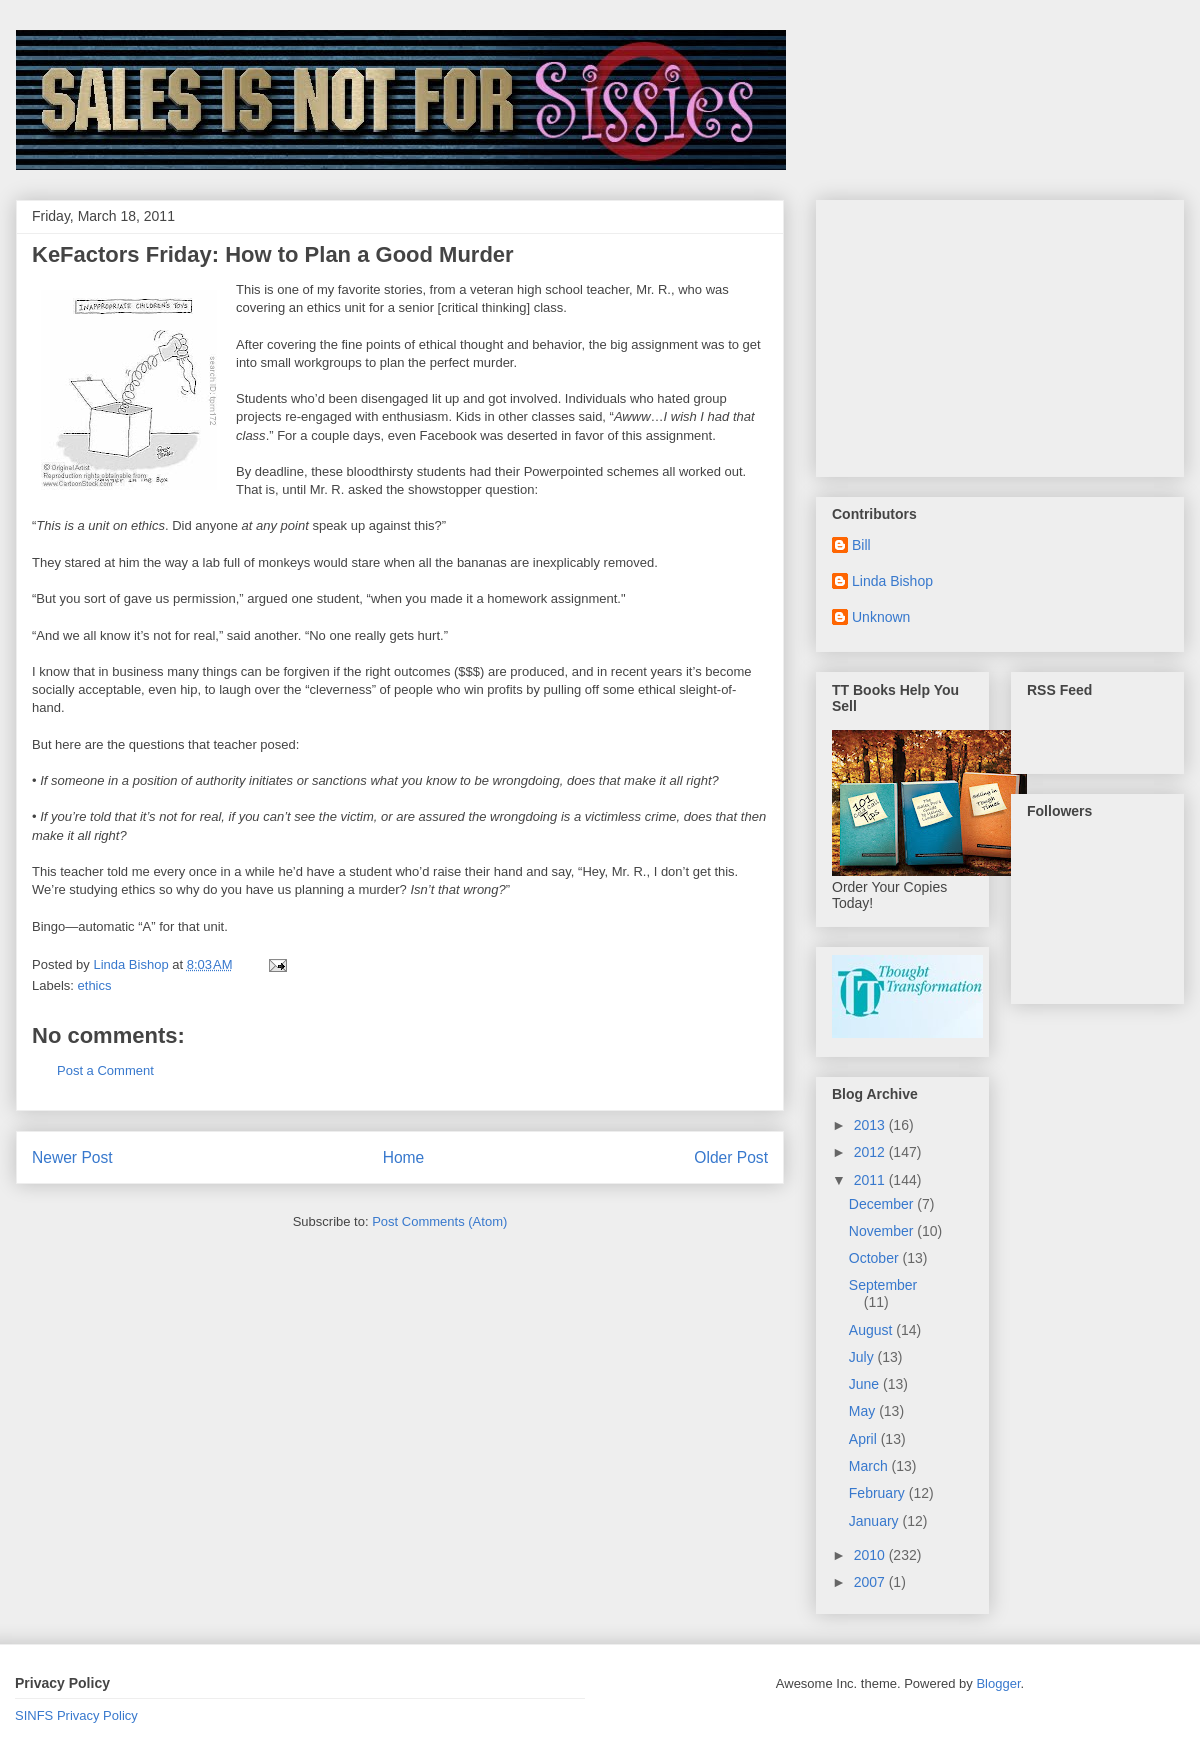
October (876, 1258)
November (883, 1231)
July (863, 1357)
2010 (871, 1555)
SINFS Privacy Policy (76, 1715)
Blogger (998, 1683)
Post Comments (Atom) (439, 1221)
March (870, 1466)
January (876, 1521)
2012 (871, 1152)
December (883, 1204)
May (864, 1411)
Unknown (881, 617)
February (879, 1493)
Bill (861, 545)
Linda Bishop (892, 581)
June (866, 1384)
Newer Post (72, 1157)
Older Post (731, 1157)
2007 (871, 1582)
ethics (95, 985)
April (865, 1439)
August (872, 1330)
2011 (871, 1180)
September (883, 1285)
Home (404, 1157)
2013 (871, 1125)
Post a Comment (105, 1070)
